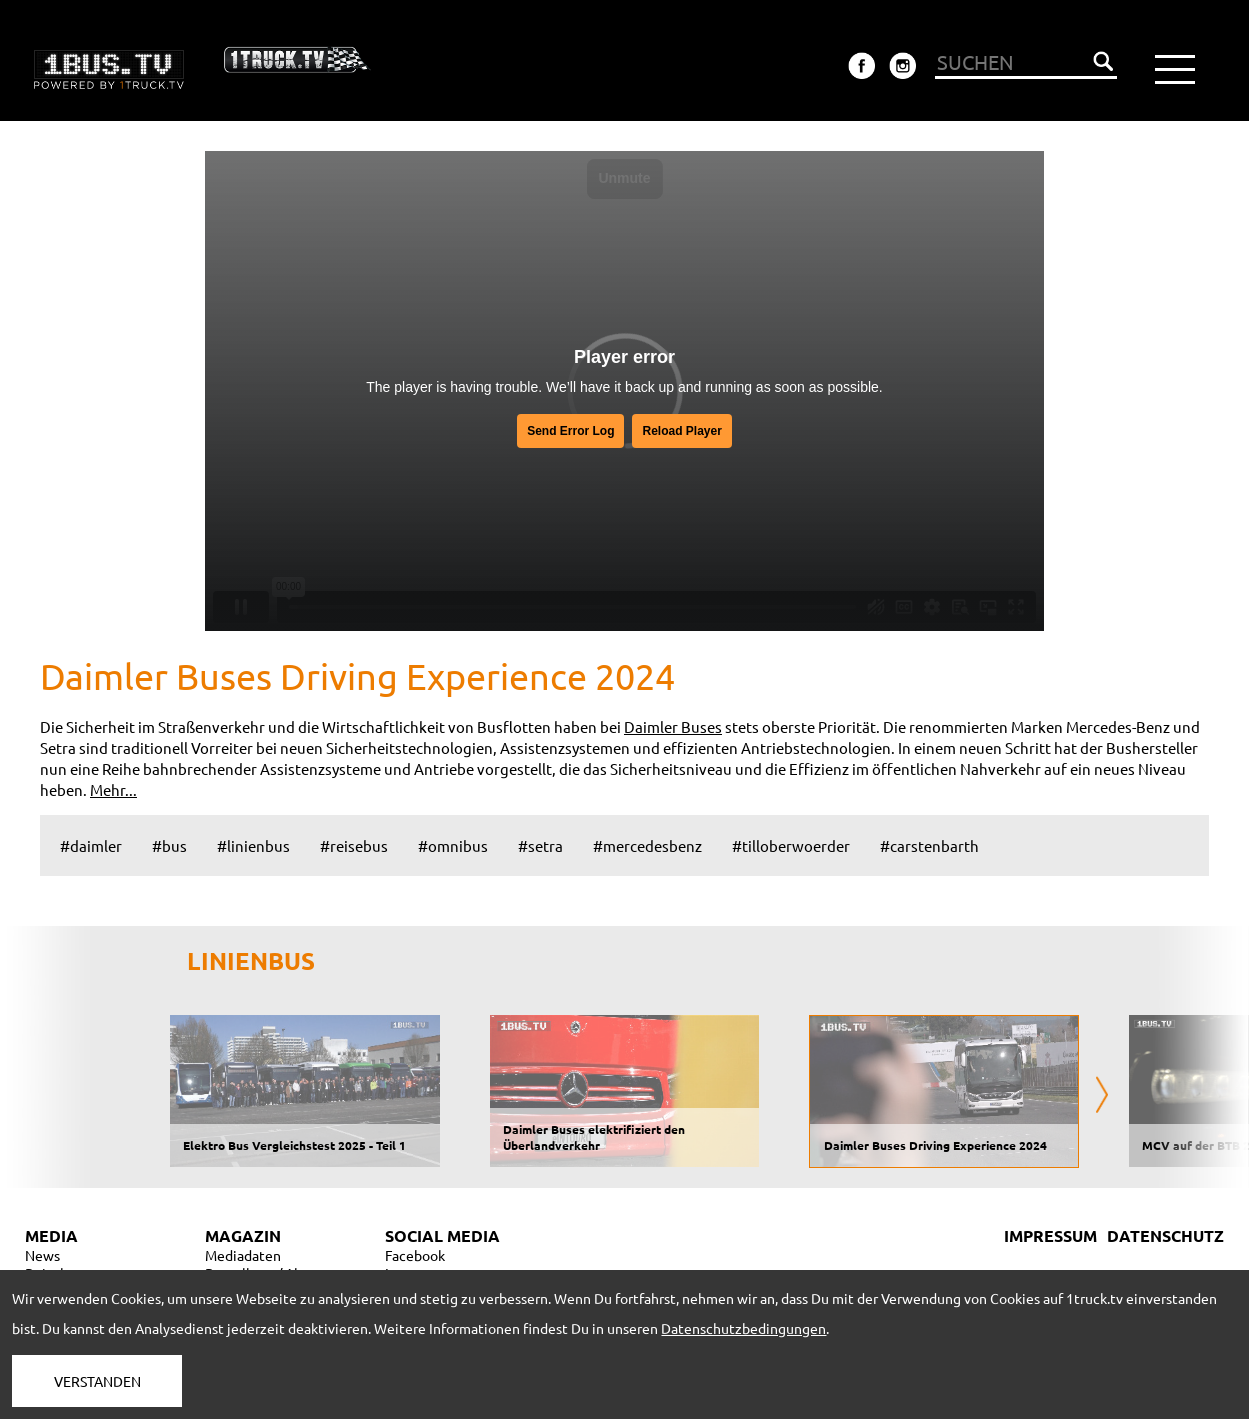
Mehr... (113, 789)
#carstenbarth (929, 845)
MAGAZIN (243, 1235)
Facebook (415, 1255)
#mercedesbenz (647, 845)
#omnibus (453, 845)
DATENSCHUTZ (1165, 1235)
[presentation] (1101, 1096)
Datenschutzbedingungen (743, 1328)
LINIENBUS (251, 960)
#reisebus (354, 845)
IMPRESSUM (1050, 1235)
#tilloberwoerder (791, 845)
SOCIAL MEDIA (442, 1235)
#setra (540, 845)
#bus (169, 845)
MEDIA (51, 1235)
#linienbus (253, 845)
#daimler (91, 845)
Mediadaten (243, 1255)
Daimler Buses (673, 726)
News (42, 1255)
